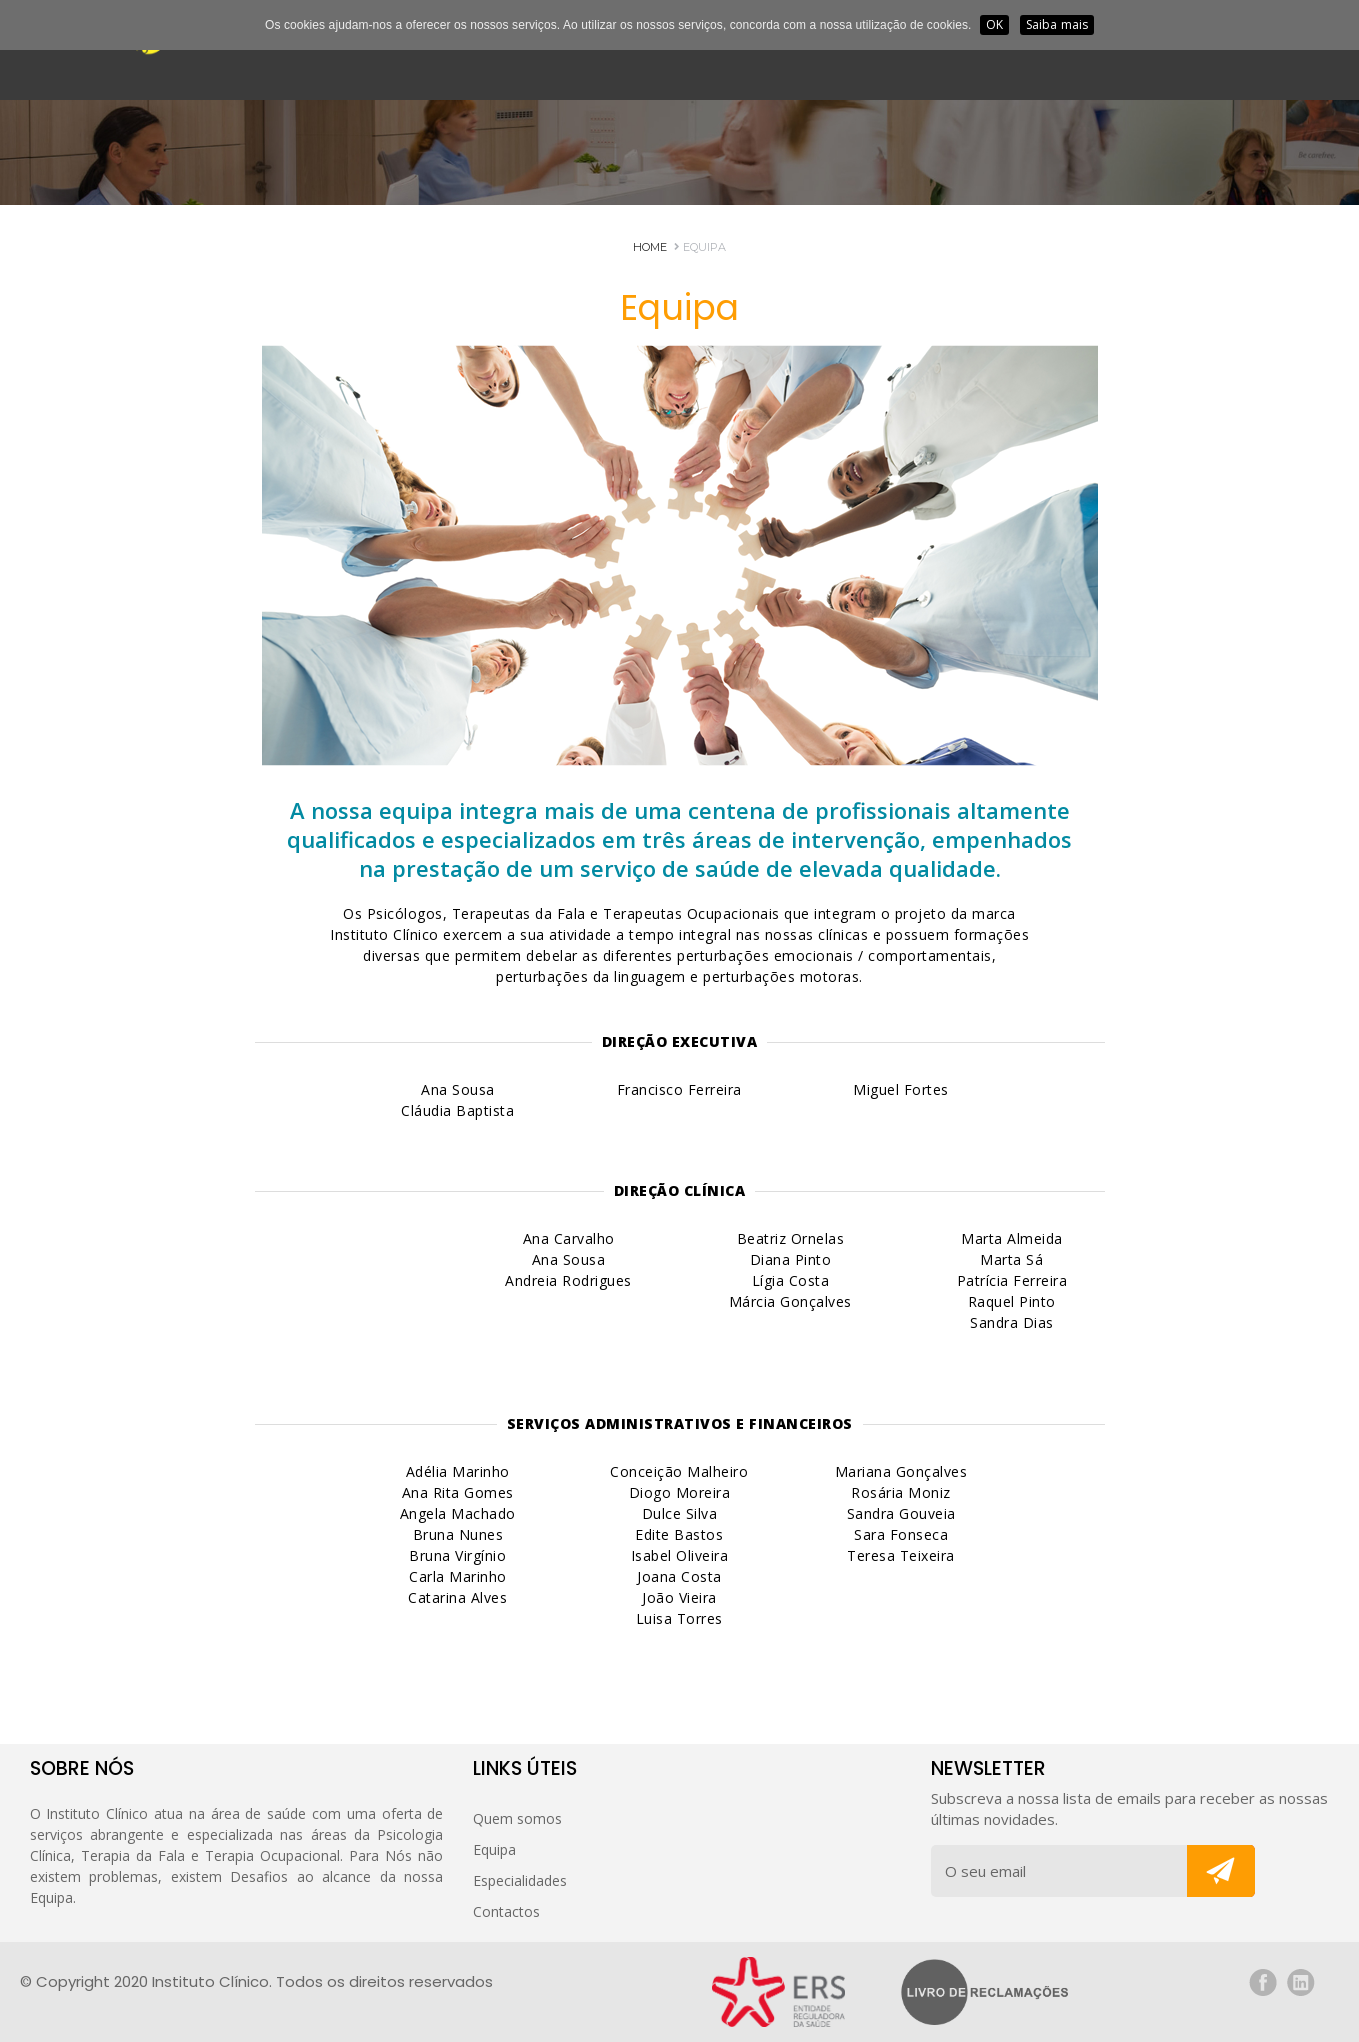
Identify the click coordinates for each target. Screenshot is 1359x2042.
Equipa (700, 247)
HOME (650, 247)
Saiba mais (1057, 24)
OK (994, 24)
